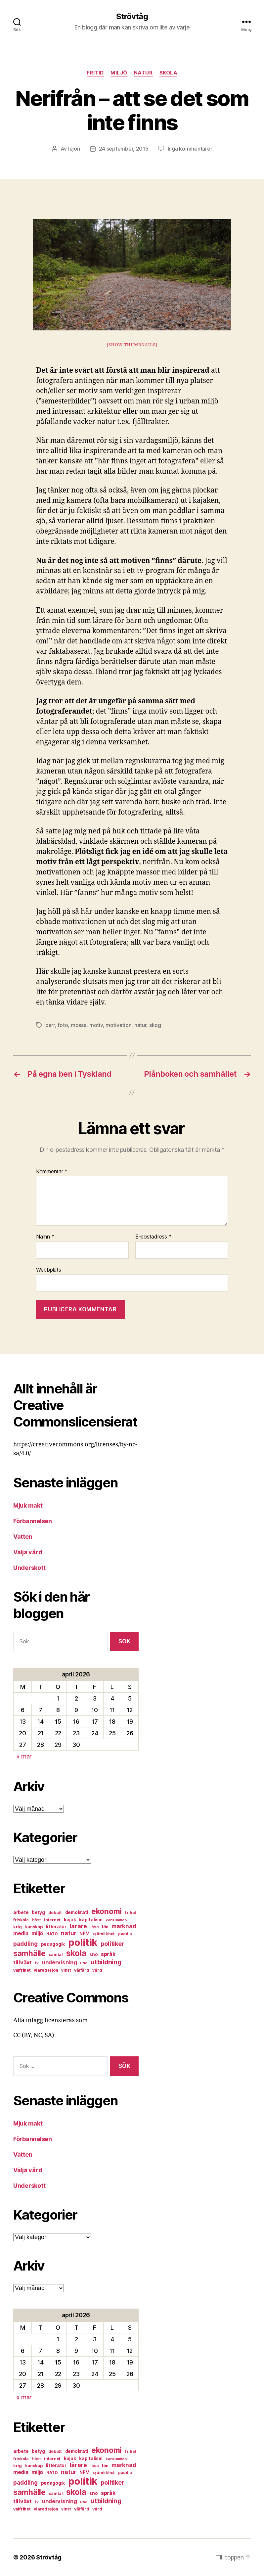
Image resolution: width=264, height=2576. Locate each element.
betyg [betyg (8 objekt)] (38, 1912)
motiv (96, 1025)
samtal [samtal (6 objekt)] (56, 1954)
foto (63, 1025)
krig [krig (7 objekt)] (17, 1926)
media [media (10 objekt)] (20, 1933)
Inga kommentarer (190, 148)
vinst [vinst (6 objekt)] (66, 1970)
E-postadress (153, 1237)
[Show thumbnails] (132, 345)
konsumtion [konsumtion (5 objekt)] (116, 1920)
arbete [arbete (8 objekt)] (20, 1912)
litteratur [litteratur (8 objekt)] (56, 1926)
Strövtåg (132, 17)
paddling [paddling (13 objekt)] (25, 1943)
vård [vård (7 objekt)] (97, 1970)
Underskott (29, 1567)
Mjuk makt (28, 1505)
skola (168, 73)
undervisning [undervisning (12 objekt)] (59, 1962)
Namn (45, 1237)
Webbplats (48, 1269)
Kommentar (51, 1172)
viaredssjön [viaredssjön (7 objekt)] (46, 1970)
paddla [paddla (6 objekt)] (125, 1933)
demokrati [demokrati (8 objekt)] (76, 1912)
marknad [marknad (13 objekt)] (123, 1926)
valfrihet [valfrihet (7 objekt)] (22, 1970)
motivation (118, 1025)
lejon (74, 148)
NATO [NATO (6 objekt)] (52, 1933)
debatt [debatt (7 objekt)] (55, 1912)
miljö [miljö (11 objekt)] (37, 1933)
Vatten (22, 1536)
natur (143, 73)
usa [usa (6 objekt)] (83, 1962)
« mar (24, 1756)
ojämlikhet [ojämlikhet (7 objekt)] (104, 1933)
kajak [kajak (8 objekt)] (70, 1919)
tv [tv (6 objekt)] (37, 1962)
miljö (118, 73)
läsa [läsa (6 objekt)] (94, 1926)
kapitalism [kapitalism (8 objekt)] (90, 1919)
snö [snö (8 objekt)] (93, 1954)
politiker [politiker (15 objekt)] (112, 1943)
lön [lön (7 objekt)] (105, 1926)
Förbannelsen (32, 1521)
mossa (79, 1025)
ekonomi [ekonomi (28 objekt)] (106, 1911)
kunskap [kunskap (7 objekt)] (34, 1926)
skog (155, 1025)
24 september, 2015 (124, 148)
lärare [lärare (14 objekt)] (78, 1926)
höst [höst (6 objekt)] (36, 1919)
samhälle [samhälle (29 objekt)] (29, 1953)
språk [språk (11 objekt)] (108, 1954)
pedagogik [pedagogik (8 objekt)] (53, 1944)
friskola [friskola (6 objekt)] (21, 1919)
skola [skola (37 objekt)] (76, 1953)
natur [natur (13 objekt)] (68, 1933)
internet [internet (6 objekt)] (52, 1919)
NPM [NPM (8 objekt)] (84, 1933)
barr (50, 1025)
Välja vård (27, 1552)
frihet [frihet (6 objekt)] (130, 1912)
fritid (95, 73)
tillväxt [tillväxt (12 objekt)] (22, 1962)
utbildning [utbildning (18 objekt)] (106, 1962)
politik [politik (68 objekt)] (82, 1942)
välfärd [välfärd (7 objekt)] (81, 1970)
